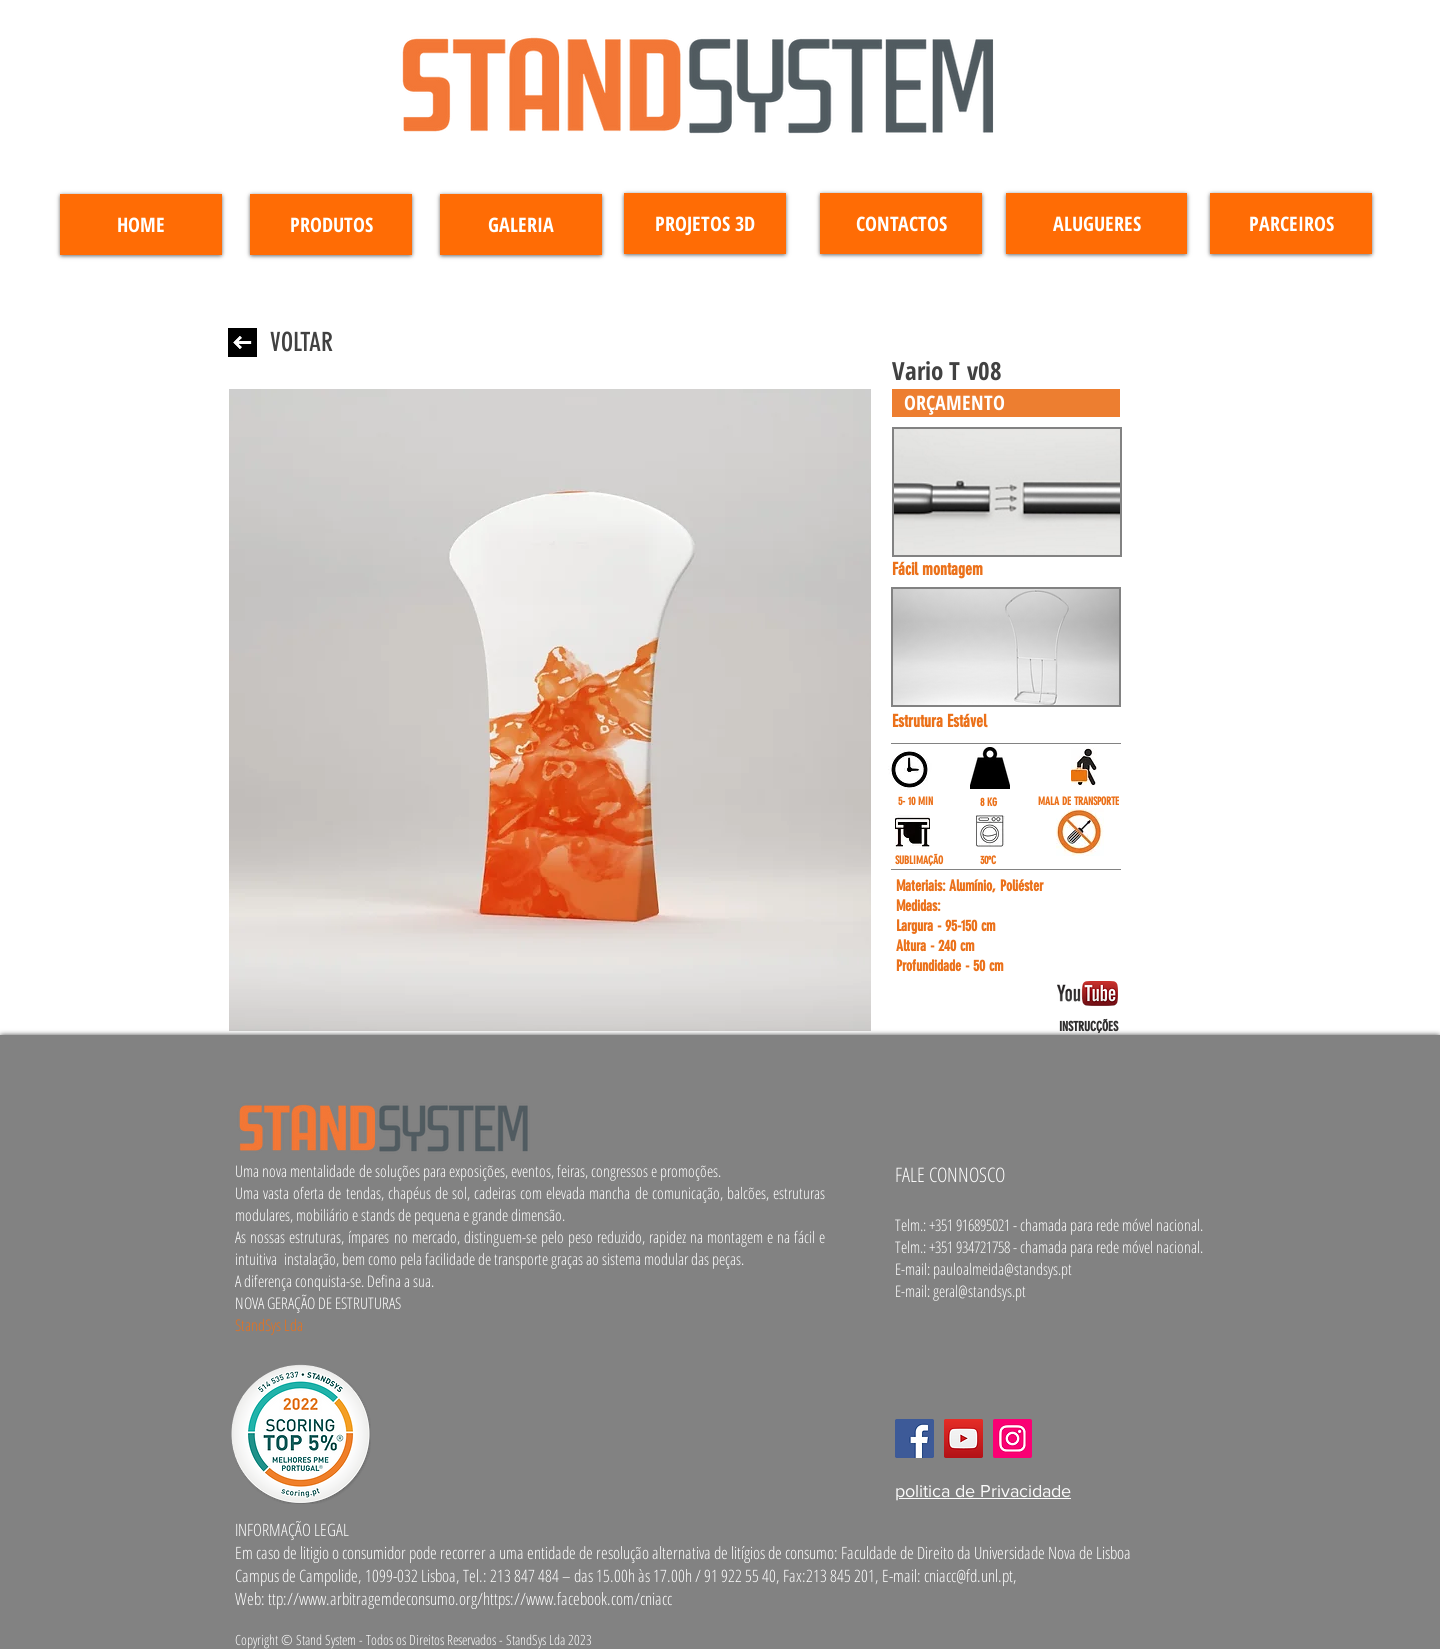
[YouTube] (963, 1438)
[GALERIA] (521, 224)
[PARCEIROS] (1291, 223)
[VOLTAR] (301, 343)
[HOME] (141, 224)
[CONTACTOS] (901, 223)
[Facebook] (914, 1438)
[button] (1006, 403)
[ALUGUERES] (1096, 223)
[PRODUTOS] (331, 224)
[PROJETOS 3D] (705, 223)
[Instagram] (1012, 1438)
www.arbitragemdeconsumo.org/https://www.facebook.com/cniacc (485, 1598)
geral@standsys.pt (979, 1291)
